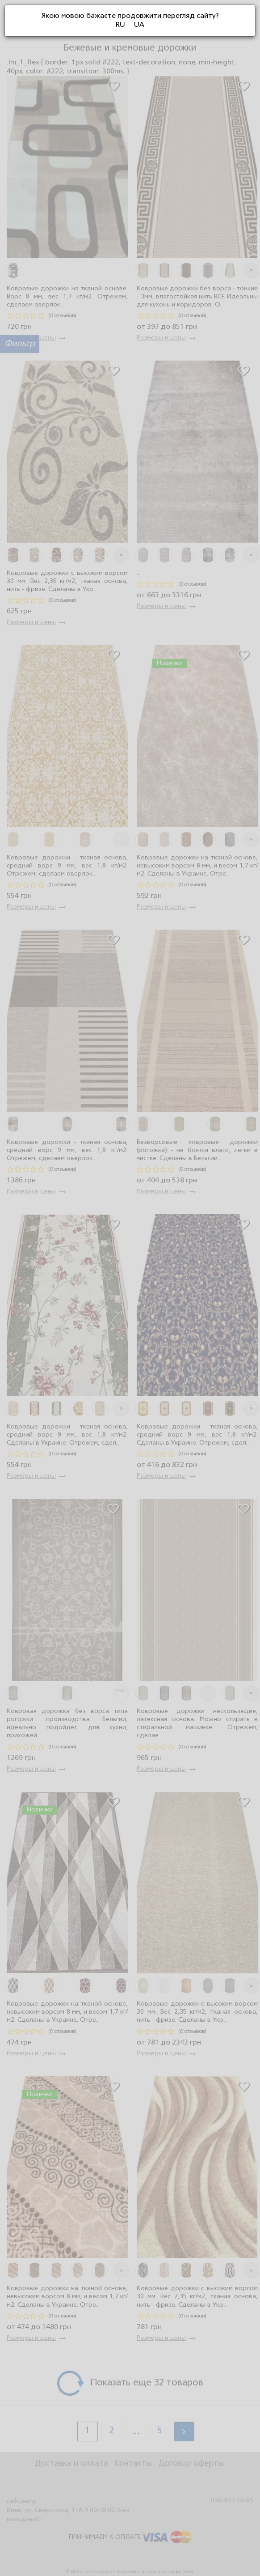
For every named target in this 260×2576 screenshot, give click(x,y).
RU (120, 25)
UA (139, 25)
